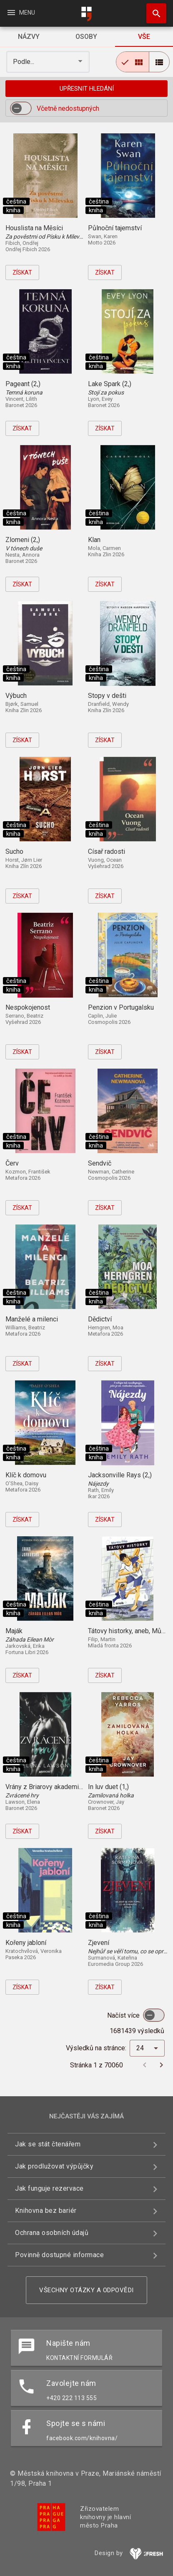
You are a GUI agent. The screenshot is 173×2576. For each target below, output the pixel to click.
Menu (20, 13)
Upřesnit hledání (87, 88)
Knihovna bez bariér (46, 2211)
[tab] (29, 37)
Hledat (153, 9)
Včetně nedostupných (68, 108)
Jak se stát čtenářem (47, 2144)
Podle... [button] (24, 62)
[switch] (21, 108)
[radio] (132, 62)
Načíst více (124, 2015)
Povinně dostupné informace (59, 2255)
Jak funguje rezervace (49, 2188)
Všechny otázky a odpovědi (86, 2290)
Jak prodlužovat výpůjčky (54, 2166)
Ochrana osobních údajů (51, 2233)
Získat (22, 272)
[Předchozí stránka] (144, 2065)
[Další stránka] (161, 2065)
